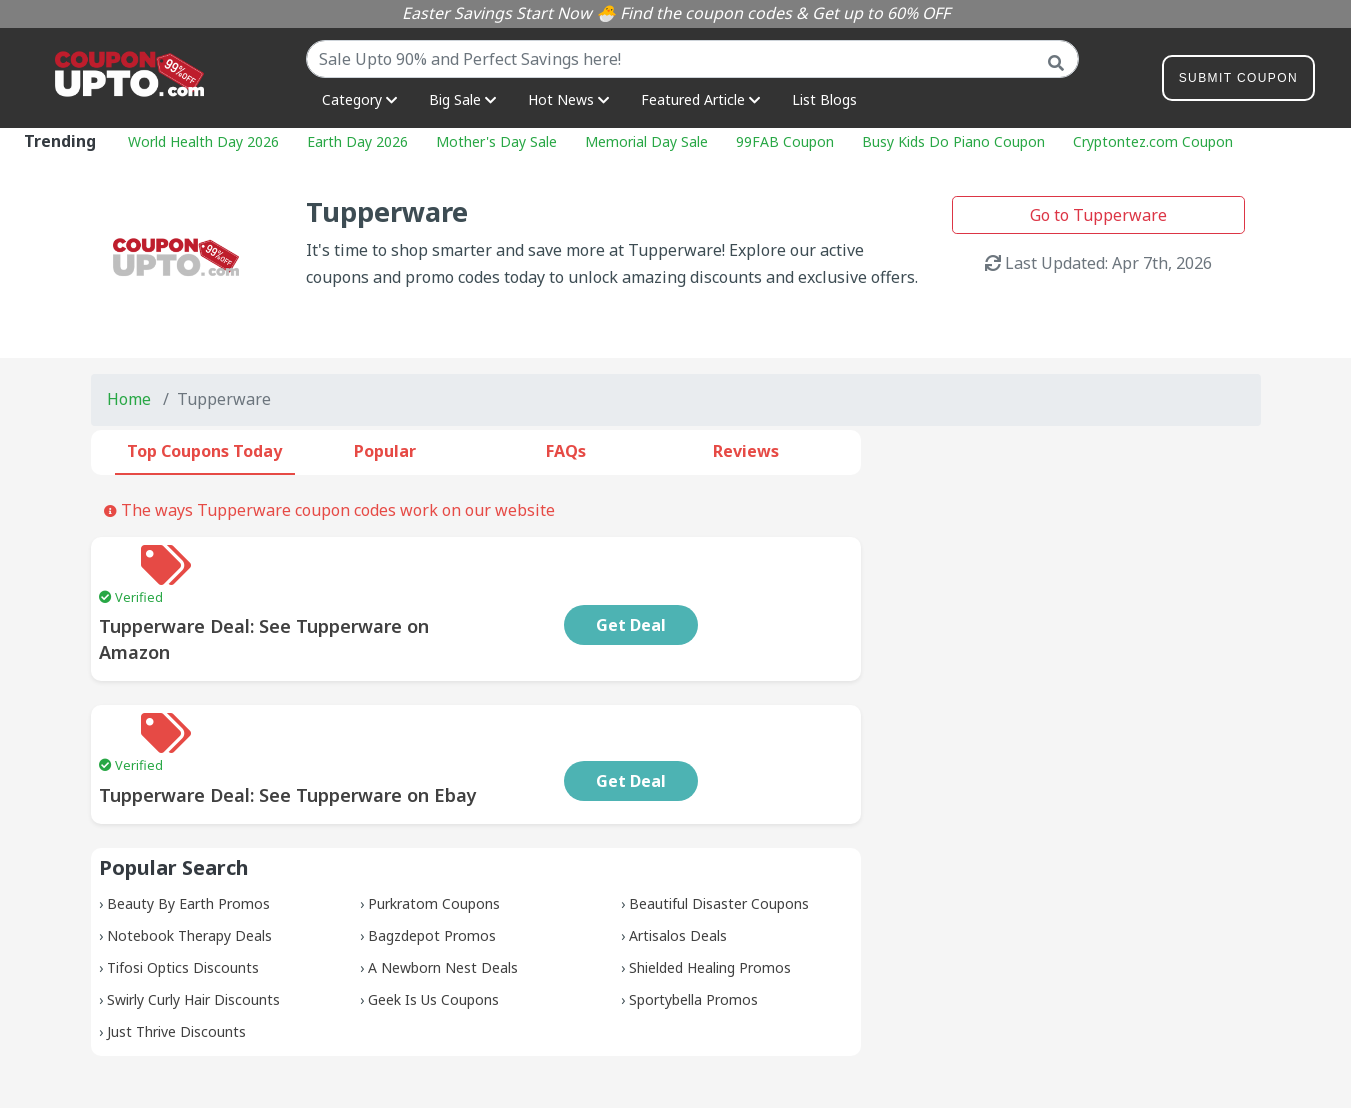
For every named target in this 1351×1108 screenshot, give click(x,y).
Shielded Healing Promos (710, 887)
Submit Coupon (1238, 81)
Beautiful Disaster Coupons (719, 823)
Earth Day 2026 (357, 141)
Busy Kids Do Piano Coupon (953, 141)
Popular (385, 451)
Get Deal (762, 585)
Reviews (746, 451)
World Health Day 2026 (203, 141)
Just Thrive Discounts (176, 951)
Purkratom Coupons (434, 823)
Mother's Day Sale (496, 141)
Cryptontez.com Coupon (1153, 141)
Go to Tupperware (1098, 215)
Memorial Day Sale (646, 141)
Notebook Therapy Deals (189, 855)
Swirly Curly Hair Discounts (193, 919)
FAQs (566, 451)
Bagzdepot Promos (432, 855)
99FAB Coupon (785, 141)
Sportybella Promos (693, 919)
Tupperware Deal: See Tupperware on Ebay (418, 715)
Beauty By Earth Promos (188, 823)
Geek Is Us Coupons (433, 919)
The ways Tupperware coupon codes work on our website (329, 510)
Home (129, 399)
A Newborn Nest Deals (443, 887)
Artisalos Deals (678, 855)
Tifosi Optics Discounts (183, 887)
